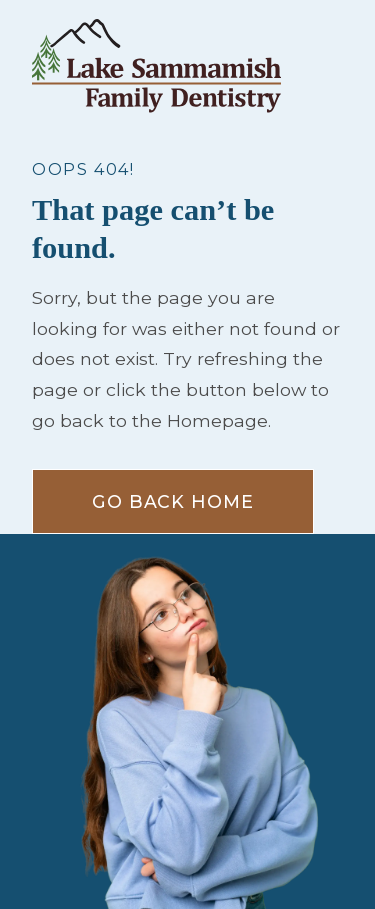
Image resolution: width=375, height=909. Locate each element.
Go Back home (173, 501)
